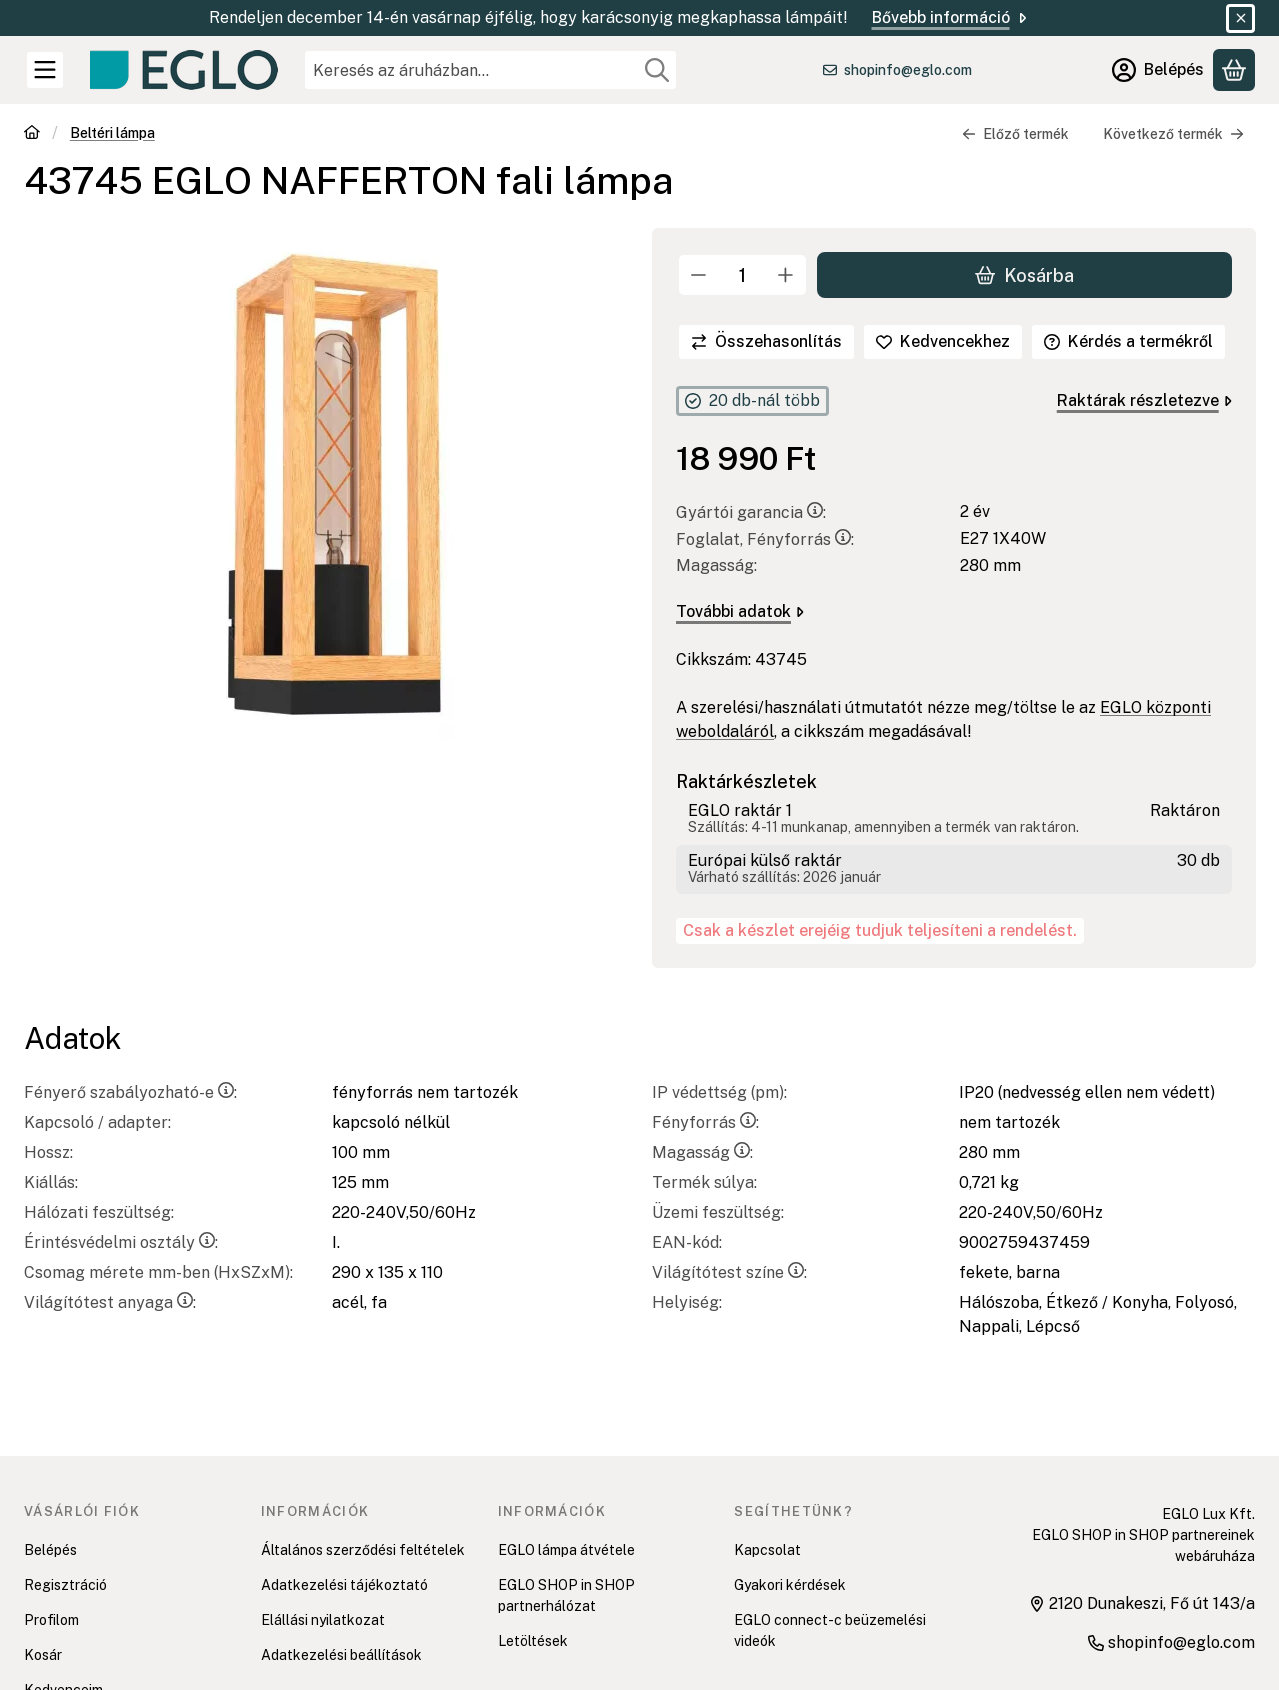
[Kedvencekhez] (943, 342)
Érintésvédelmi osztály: (121, 1242)
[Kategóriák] (45, 70)
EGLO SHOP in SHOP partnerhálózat (566, 1595)
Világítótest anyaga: (110, 1302)
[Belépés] (1158, 70)
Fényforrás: (705, 1122)
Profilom (51, 1620)
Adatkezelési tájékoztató (344, 1585)
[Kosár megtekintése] (1234, 70)
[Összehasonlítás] (766, 342)
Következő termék (1173, 134)
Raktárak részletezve (1143, 400)
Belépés (50, 1550)
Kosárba (1023, 274)
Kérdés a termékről (1128, 341)
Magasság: (702, 1152)
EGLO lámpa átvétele (566, 1550)
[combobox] (490, 70)
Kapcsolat (767, 1550)
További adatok (740, 611)
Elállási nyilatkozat (323, 1620)
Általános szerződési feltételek (363, 1550)
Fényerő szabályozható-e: (130, 1092)
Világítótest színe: (729, 1272)
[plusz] (786, 275)
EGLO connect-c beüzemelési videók (830, 1630)
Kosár (43, 1655)
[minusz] (699, 275)
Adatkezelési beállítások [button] (341, 1655)
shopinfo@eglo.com (908, 70)
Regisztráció (65, 1585)
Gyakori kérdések (790, 1585)
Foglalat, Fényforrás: (765, 539)
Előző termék (1015, 134)
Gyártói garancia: (751, 512)
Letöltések (533, 1641)
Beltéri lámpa (112, 133)
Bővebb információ (951, 17)
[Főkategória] (32, 134)
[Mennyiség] (742, 275)
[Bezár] (1240, 18)
